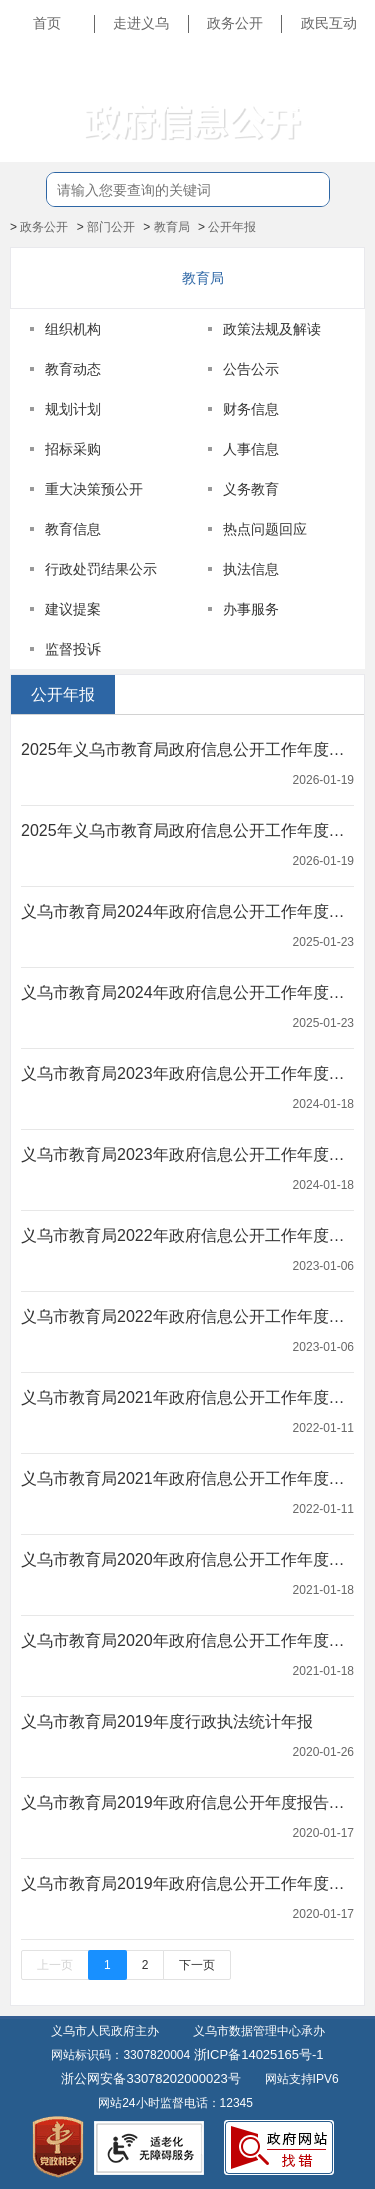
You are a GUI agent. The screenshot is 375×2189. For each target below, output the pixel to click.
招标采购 (73, 449)
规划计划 (73, 409)
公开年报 (232, 227)
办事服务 (251, 609)
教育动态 (73, 369)
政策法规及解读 (272, 329)
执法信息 (251, 569)
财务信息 (251, 409)
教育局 (172, 227)
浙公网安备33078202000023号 (150, 2078)
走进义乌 (141, 23)
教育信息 (73, 529)
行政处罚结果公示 (101, 569)
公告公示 (251, 369)
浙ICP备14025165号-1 (259, 2054)
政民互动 (329, 23)
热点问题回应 (265, 529)
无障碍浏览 (325, 114)
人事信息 (251, 449)
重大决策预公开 (94, 489)
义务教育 (251, 489)
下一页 (197, 1965)
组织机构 (73, 329)
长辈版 (339, 69)
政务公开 (235, 23)
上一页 (55, 1965)
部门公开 (111, 227)
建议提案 (73, 609)
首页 (47, 23)
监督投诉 (73, 649)
